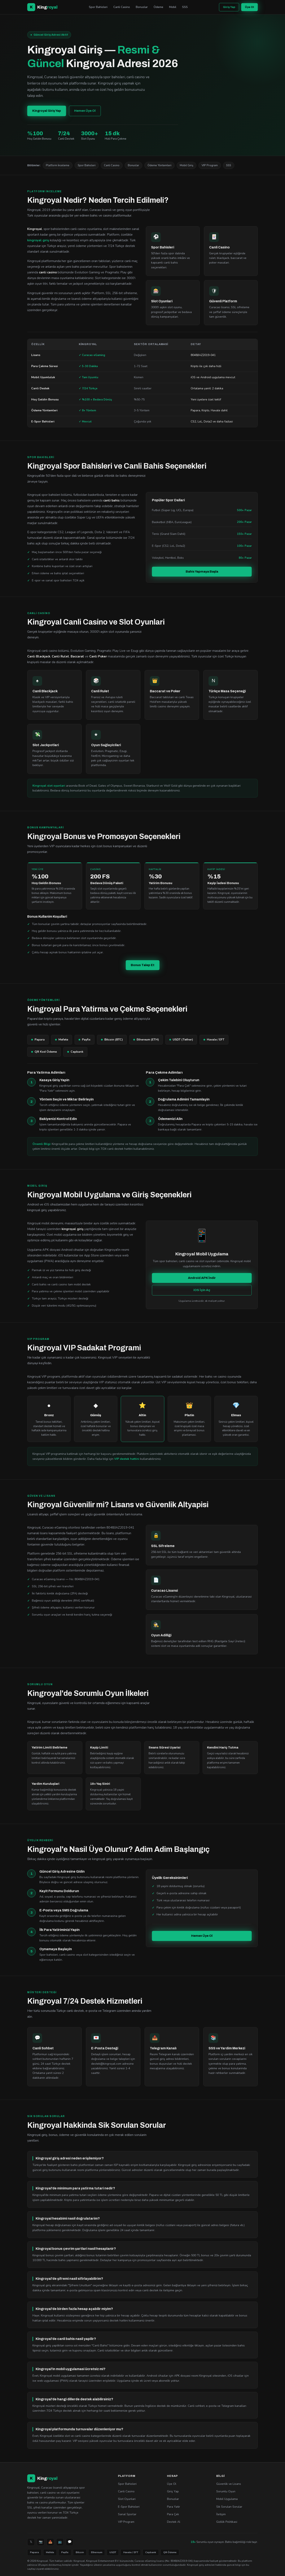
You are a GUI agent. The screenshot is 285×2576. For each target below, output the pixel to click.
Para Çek (173, 2514)
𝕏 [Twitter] (31, 2542)
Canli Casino (121, 7)
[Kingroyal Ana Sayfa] (42, 7)
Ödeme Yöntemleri (159, 165)
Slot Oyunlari (127, 2499)
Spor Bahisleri (98, 7)
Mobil (172, 7)
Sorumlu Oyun (225, 2491)
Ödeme (158, 7)
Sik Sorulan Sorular (229, 2507)
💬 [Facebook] (70, 2542)
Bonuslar (142, 7)
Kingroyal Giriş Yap (46, 110)
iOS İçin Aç (201, 1290)
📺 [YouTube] (60, 2542)
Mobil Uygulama (227, 2499)
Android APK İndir (202, 1278)
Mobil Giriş (186, 165)
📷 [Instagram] (41, 2542)
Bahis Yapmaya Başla (202, 571)
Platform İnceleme (57, 165)
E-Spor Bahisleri (129, 2507)
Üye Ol (249, 7)
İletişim (221, 2514)
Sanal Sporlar (127, 2514)
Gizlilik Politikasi (226, 2522)
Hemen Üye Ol (85, 110)
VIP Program (210, 165)
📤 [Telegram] (50, 2542)
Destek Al (173, 2522)
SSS (185, 7)
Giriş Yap (229, 7)
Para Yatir (173, 2507)
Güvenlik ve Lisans (228, 2484)
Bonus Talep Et (142, 965)
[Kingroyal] (68, 2478)
